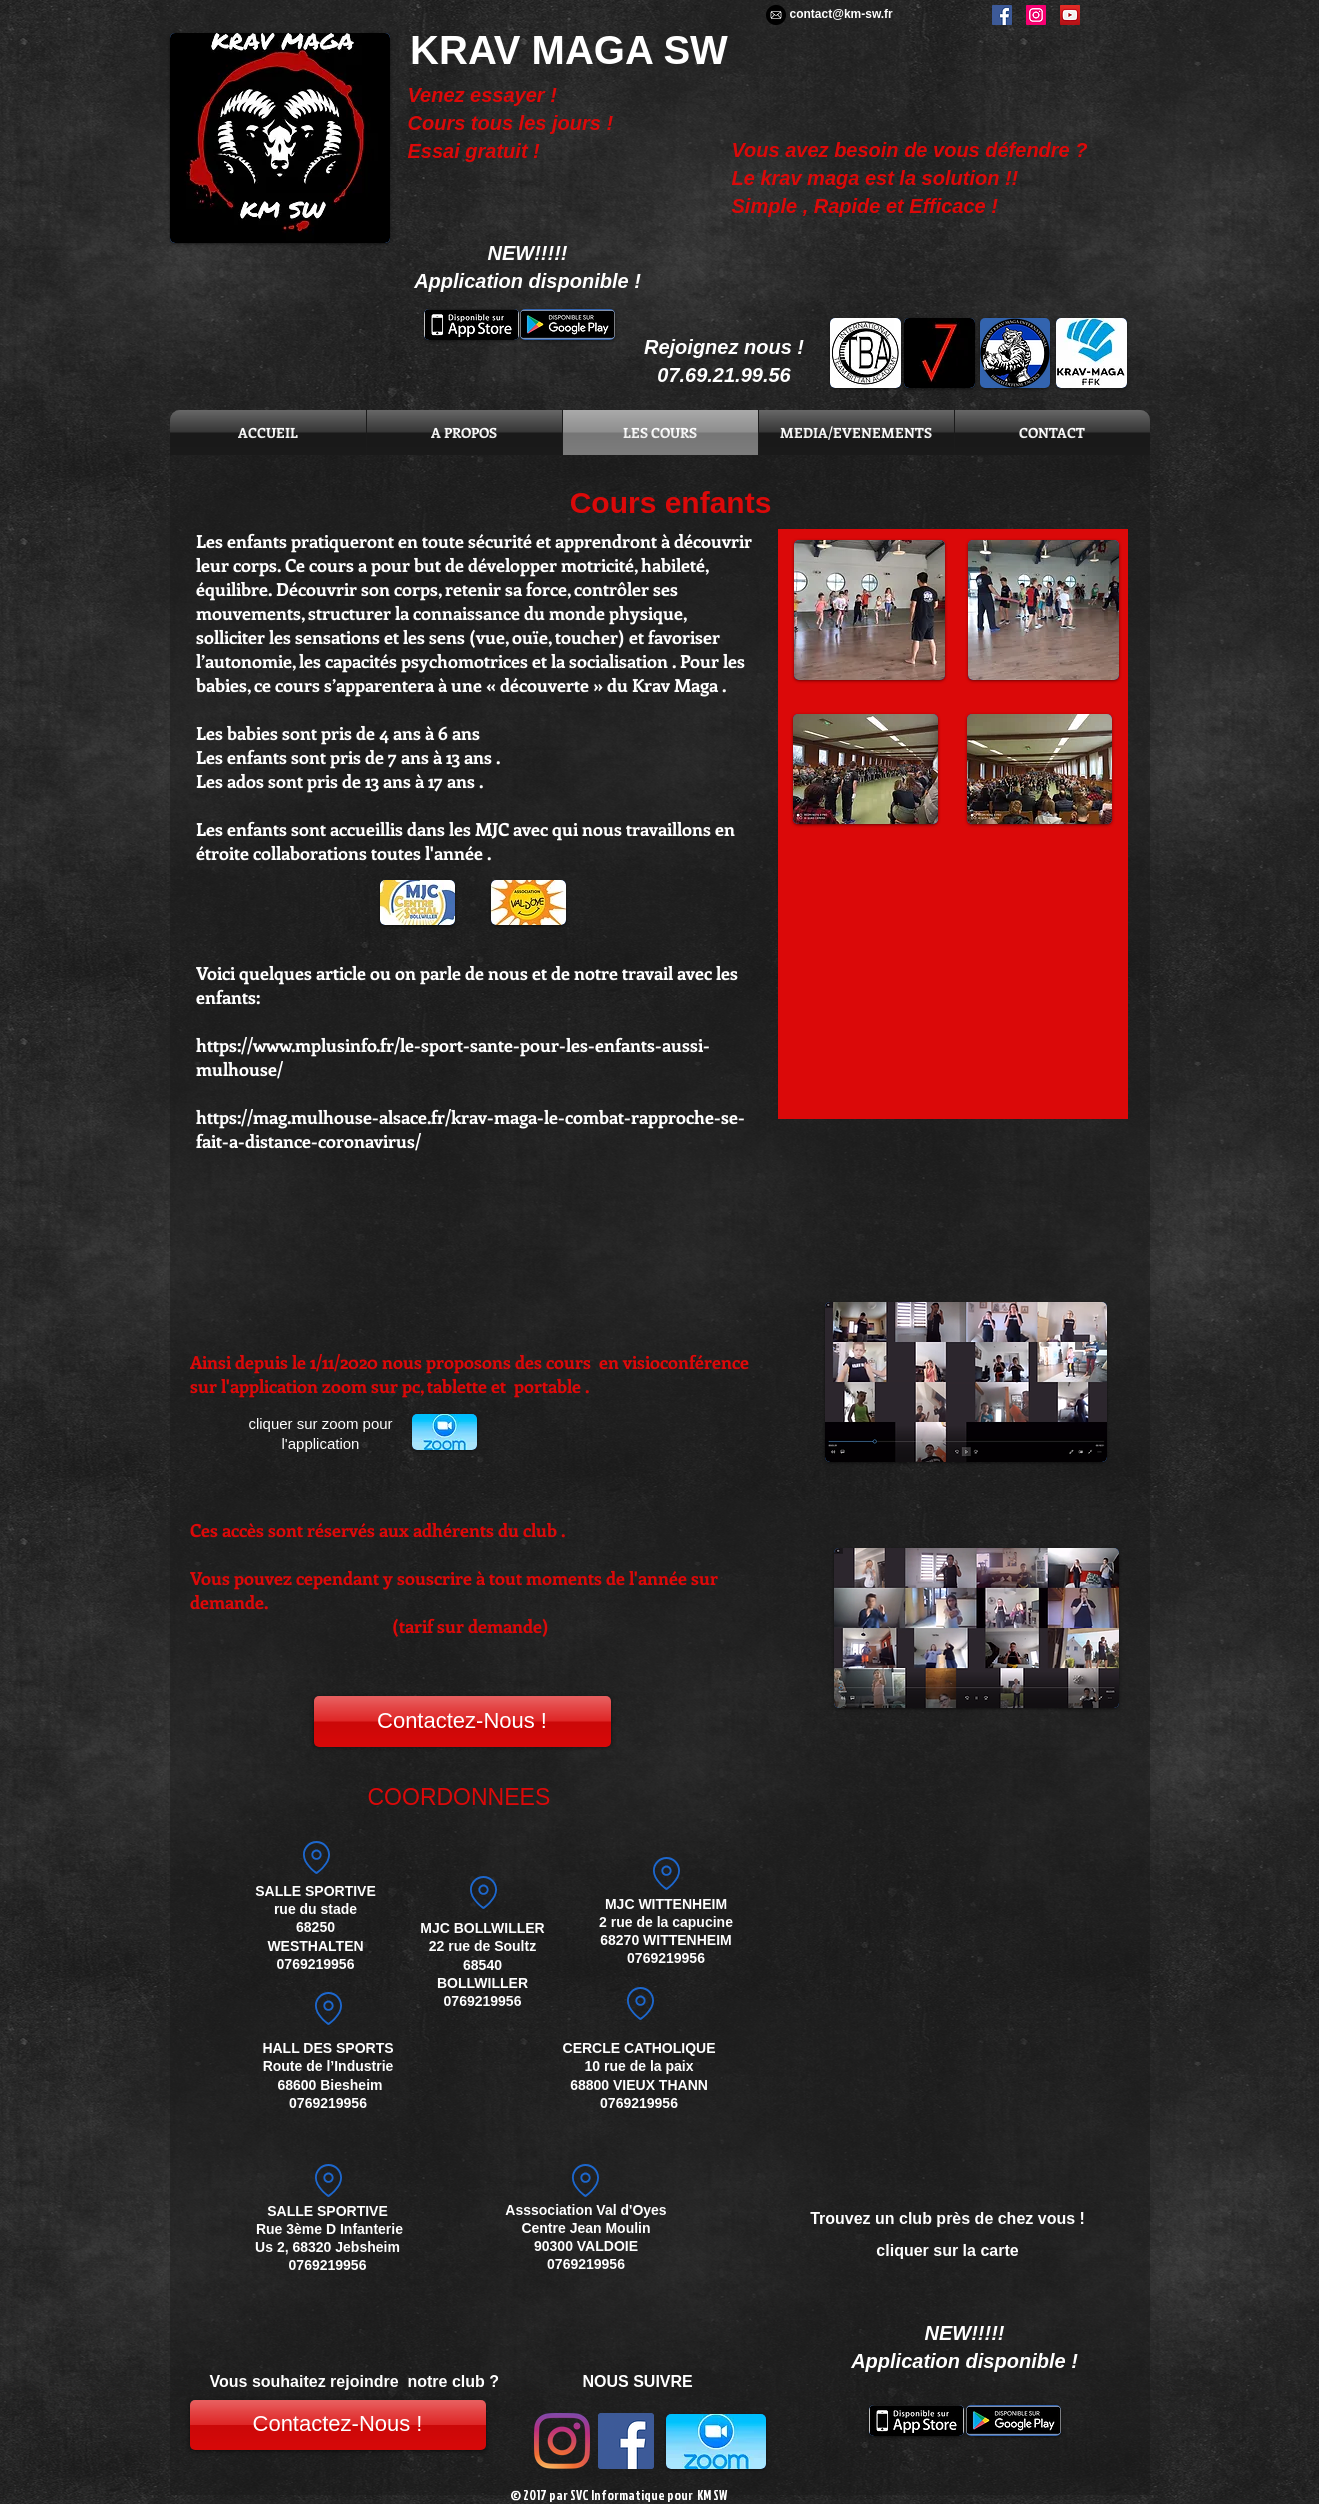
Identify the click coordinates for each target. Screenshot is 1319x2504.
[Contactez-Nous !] (462, 1721)
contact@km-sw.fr (841, 14)
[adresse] (667, 1874)
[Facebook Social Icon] (626, 2441)
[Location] (329, 2008)
